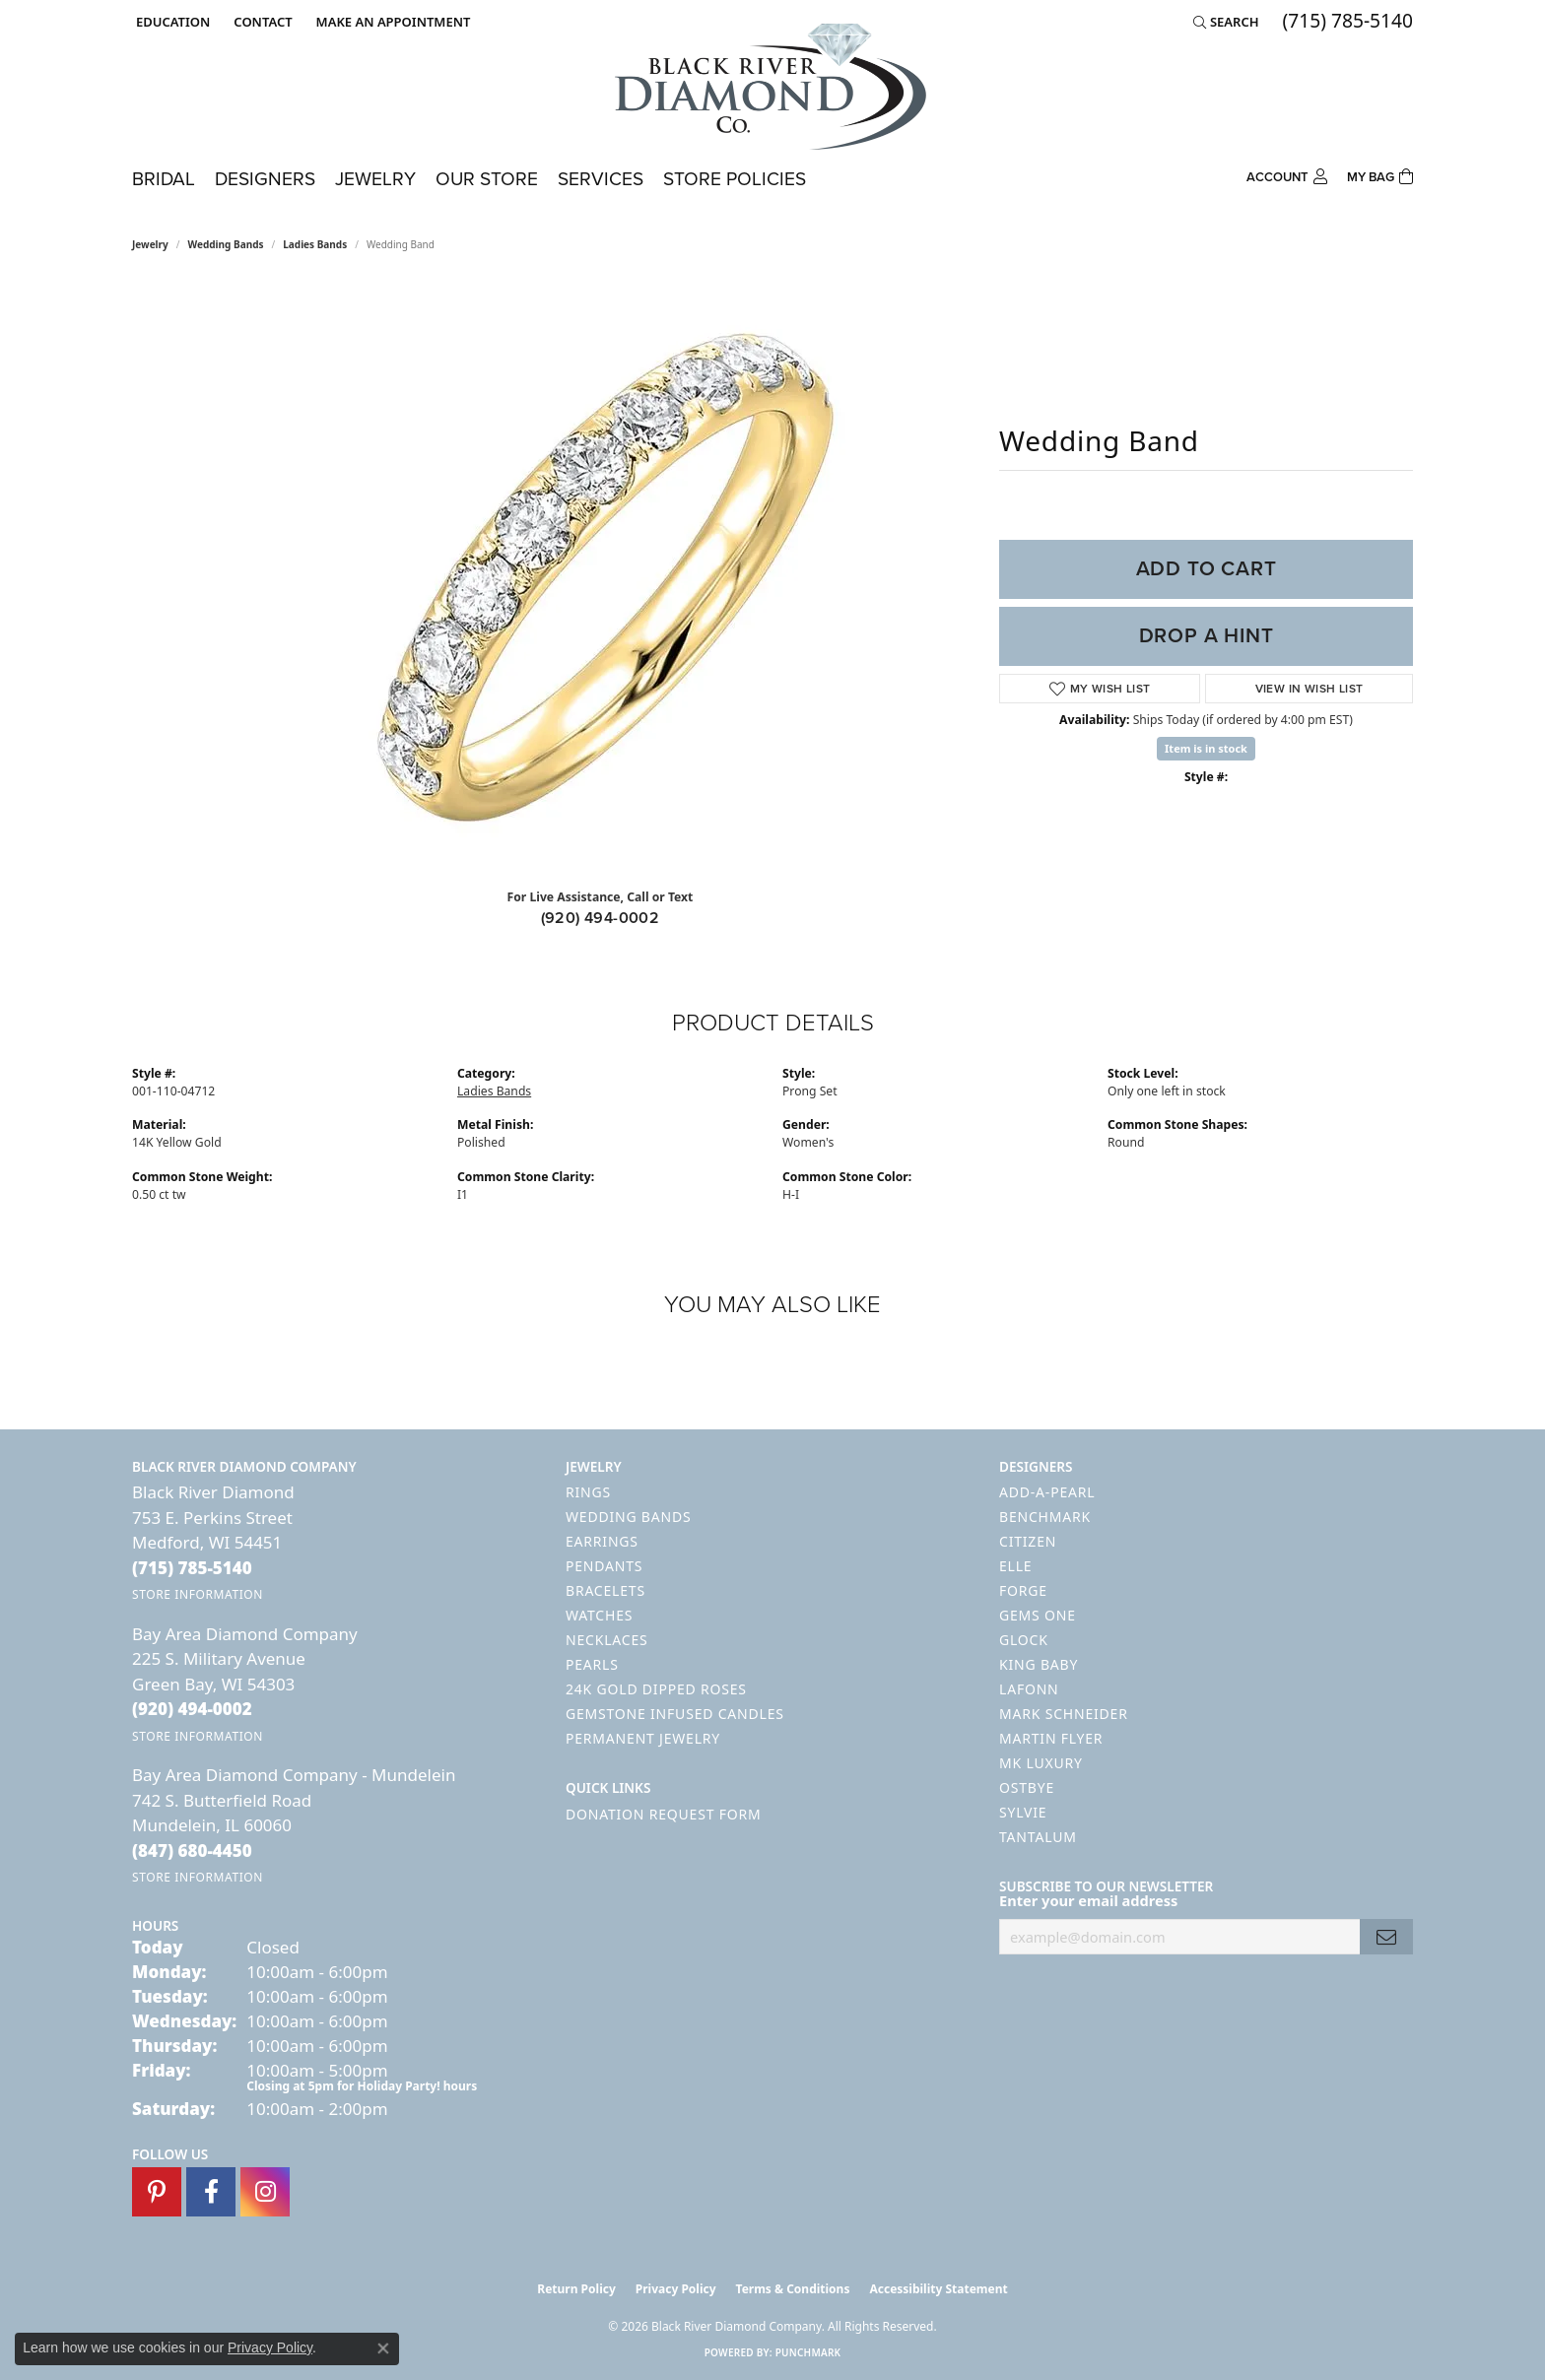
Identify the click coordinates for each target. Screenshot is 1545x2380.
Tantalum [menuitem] (1038, 1836)
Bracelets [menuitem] (605, 1590)
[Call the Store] (192, 1567)
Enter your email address (1088, 1900)
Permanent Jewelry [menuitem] (643, 1738)
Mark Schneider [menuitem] (1063, 1713)
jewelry (150, 244)
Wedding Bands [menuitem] (628, 1516)
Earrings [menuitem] (602, 1541)
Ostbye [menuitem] (1026, 1787)
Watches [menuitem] (599, 1615)
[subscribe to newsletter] (1386, 1937)
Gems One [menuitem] (1037, 1615)
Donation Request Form (663, 1814)
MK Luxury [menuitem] (1041, 1762)
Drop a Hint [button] (1206, 635)
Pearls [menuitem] (592, 1664)
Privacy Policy (676, 2289)
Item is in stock (1206, 748)
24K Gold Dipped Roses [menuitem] (656, 1689)
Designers (265, 179)
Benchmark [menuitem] (1045, 1516)
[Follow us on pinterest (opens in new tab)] (156, 2191)
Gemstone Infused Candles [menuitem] (675, 1713)
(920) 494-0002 (600, 917)
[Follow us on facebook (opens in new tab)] (210, 2191)
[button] (171, 21)
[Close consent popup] (383, 2348)
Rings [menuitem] (588, 1492)
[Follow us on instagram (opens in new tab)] (265, 2191)
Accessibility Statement (938, 2289)
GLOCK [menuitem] (1023, 1639)
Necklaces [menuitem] (606, 1639)
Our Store (487, 179)
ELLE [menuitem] (1015, 1565)
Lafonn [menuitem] (1029, 1689)
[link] (261, 21)
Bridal (163, 179)
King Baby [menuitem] (1038, 1664)
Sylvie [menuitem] (1022, 1812)
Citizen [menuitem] (1027, 1541)
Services (600, 179)
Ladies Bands (315, 244)
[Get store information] (197, 1594)
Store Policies (734, 179)
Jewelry (375, 179)
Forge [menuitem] (1023, 1590)
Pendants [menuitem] (604, 1565)
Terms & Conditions (793, 2289)
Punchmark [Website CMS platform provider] (808, 2352)
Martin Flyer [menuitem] (1051, 1738)
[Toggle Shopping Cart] (1380, 175)
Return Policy (576, 2289)
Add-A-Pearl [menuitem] (1047, 1492)
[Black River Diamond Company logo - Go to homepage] (772, 87)
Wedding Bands (226, 244)
